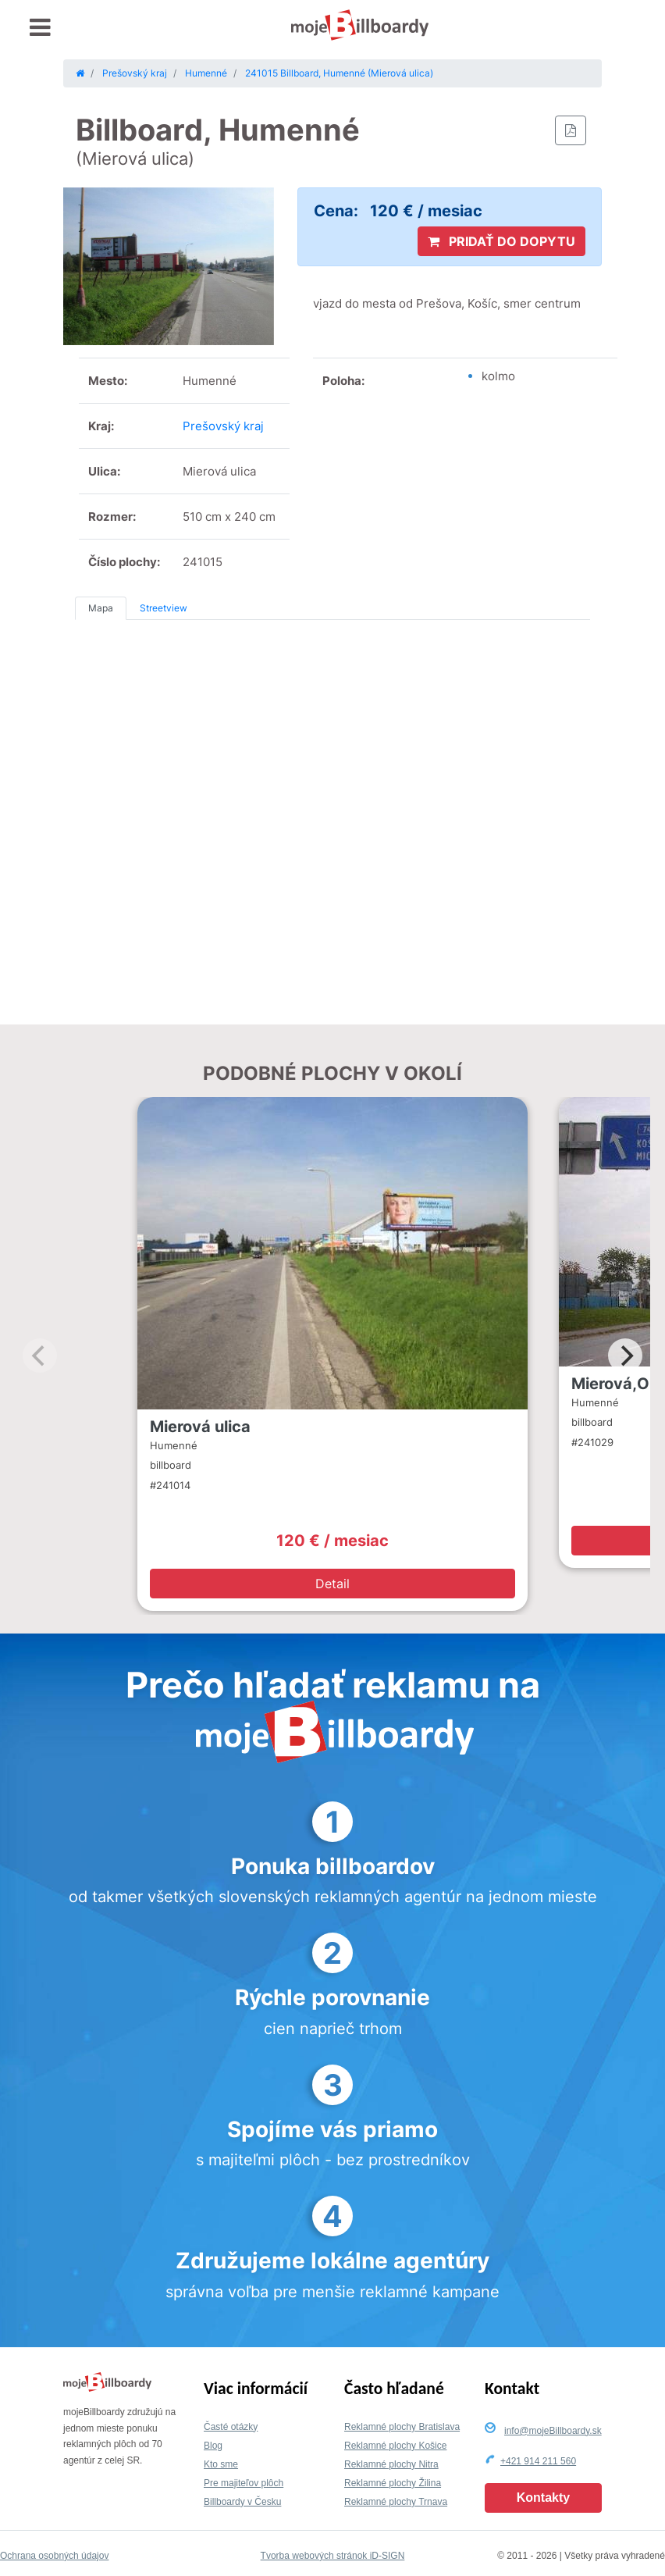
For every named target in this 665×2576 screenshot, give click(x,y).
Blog (213, 2445)
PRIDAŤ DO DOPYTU (501, 241)
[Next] (625, 1355)
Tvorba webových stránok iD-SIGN (333, 2555)
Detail (332, 1583)
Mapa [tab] (100, 608)
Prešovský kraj (223, 426)
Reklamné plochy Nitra (391, 2464)
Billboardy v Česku (242, 2501)
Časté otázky (231, 2426)
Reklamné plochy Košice (395, 2445)
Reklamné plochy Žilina (392, 2483)
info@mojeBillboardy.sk (553, 2430)
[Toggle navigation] (40, 27)
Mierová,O (610, 1383)
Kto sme (221, 2464)
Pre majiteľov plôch (243, 2483)
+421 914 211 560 (538, 2461)
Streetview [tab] (163, 608)
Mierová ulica (200, 1426)
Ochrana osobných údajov (54, 2555)
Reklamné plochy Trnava (395, 2501)
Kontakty (543, 2497)
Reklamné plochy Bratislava (402, 2426)
